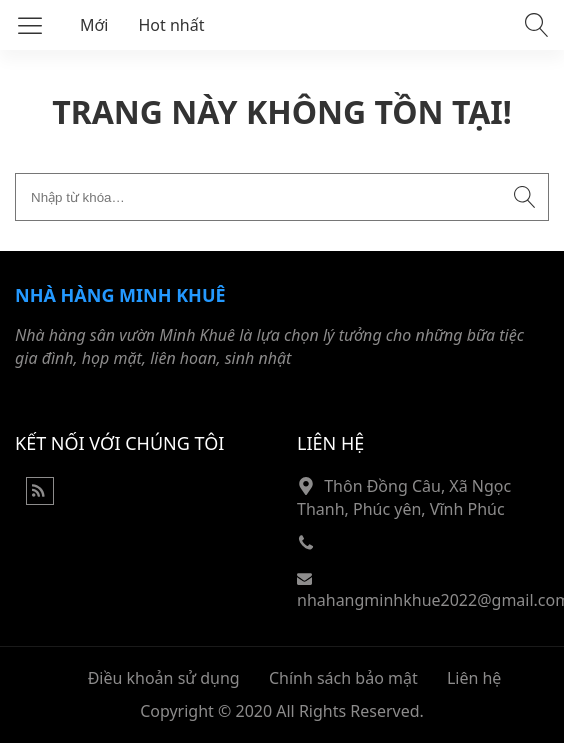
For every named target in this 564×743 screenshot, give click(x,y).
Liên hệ (474, 678)
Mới (94, 25)
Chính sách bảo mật (343, 678)
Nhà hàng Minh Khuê (120, 295)
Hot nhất (172, 25)
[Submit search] (525, 197)
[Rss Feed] (40, 499)
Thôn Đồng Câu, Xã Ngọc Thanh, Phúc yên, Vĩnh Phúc (404, 497)
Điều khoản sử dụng (164, 678)
